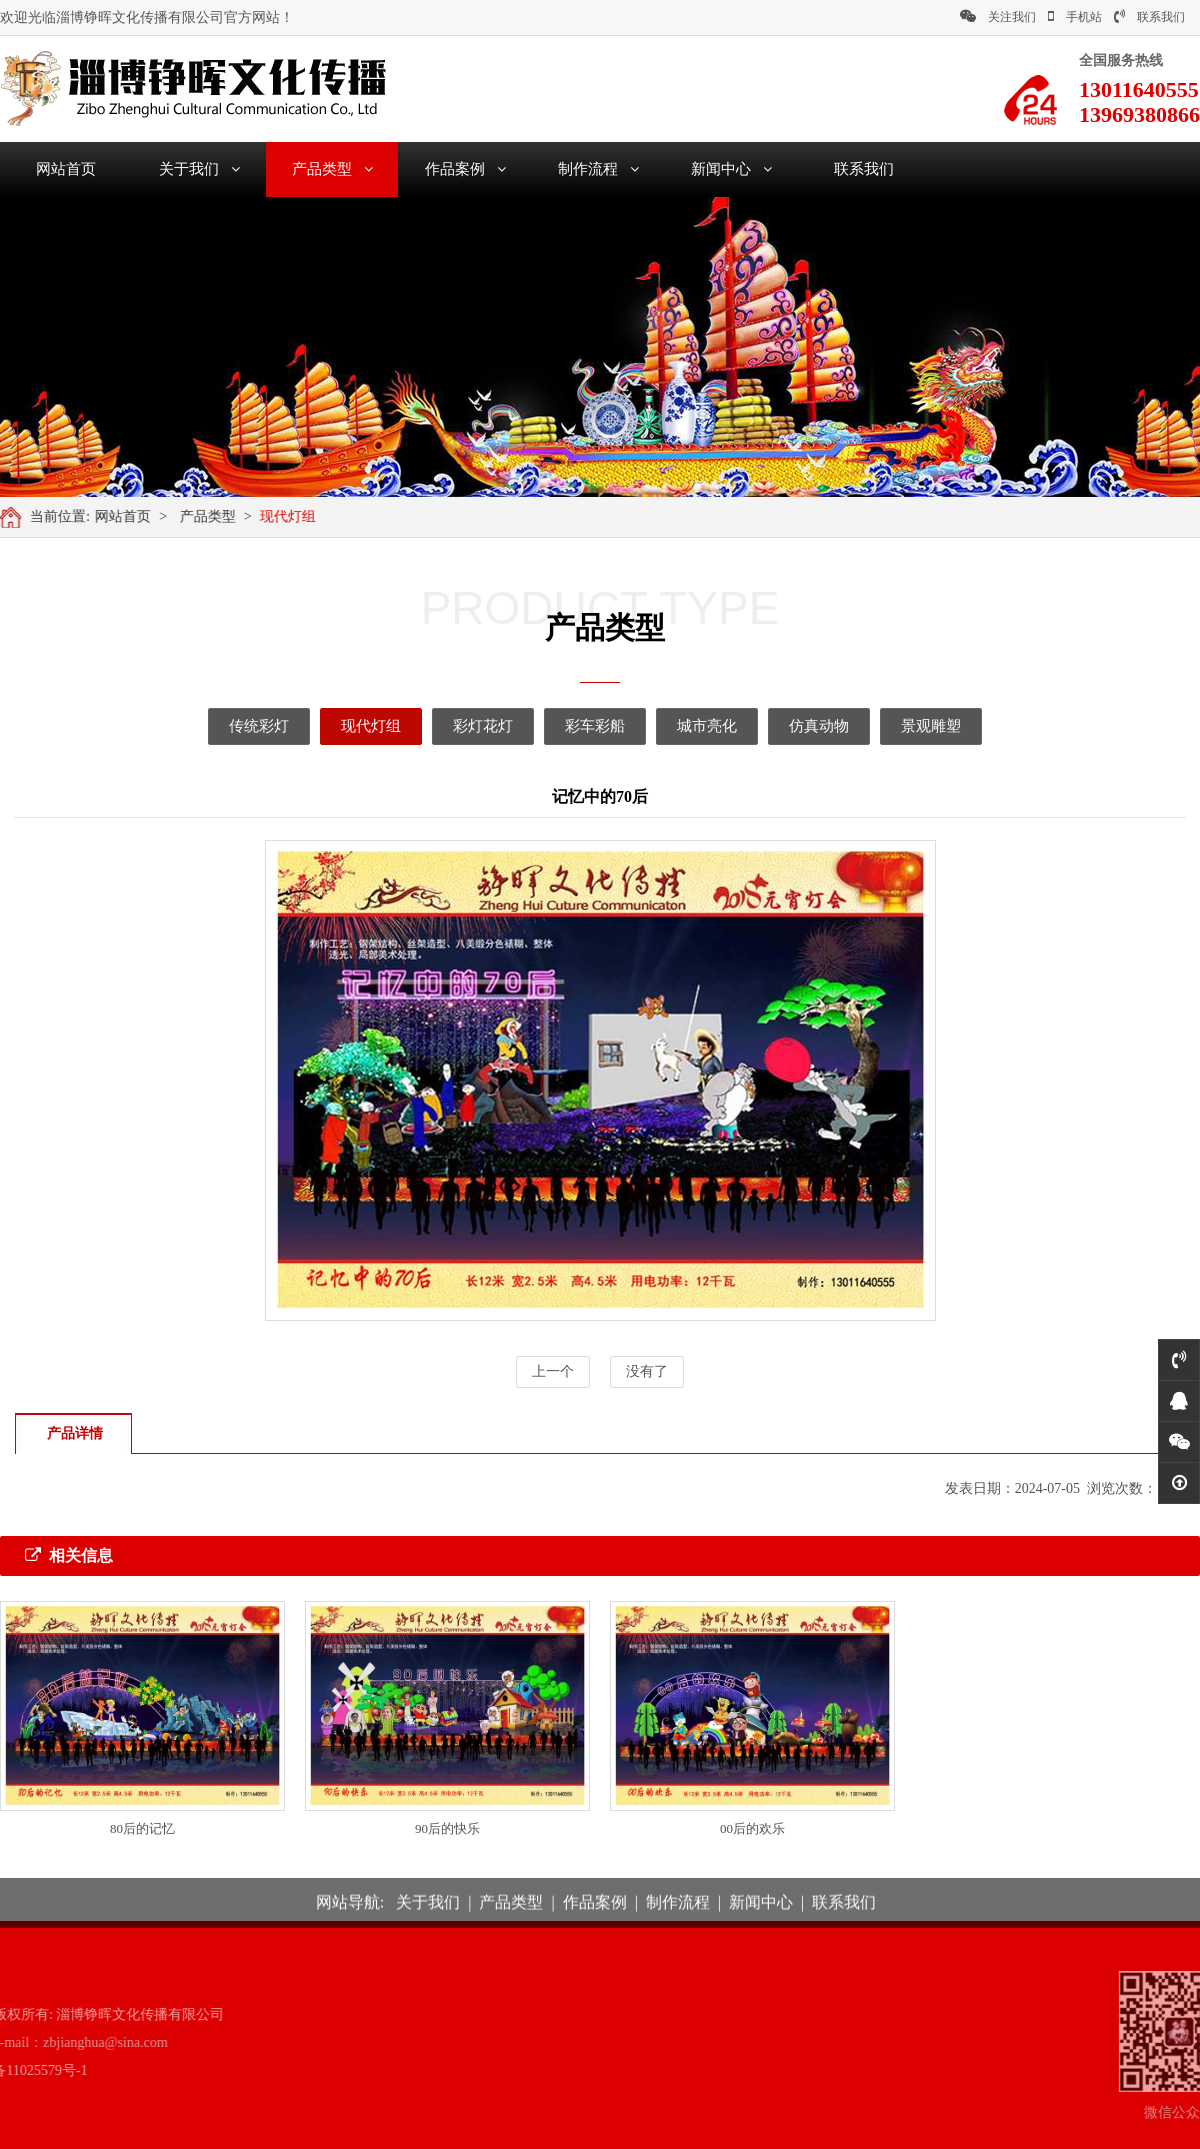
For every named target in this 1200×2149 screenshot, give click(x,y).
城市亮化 (678, 726)
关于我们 (199, 169)
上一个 (553, 1371)
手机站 (1075, 16)
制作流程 (598, 169)
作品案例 (465, 169)
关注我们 (998, 16)
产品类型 (332, 169)
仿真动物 (790, 726)
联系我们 (1149, 16)
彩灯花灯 (454, 726)
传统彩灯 (230, 726)
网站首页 (66, 169)
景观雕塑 (902, 726)
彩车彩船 (566, 726)
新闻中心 (731, 169)
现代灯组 (296, 516)
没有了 (647, 1371)
